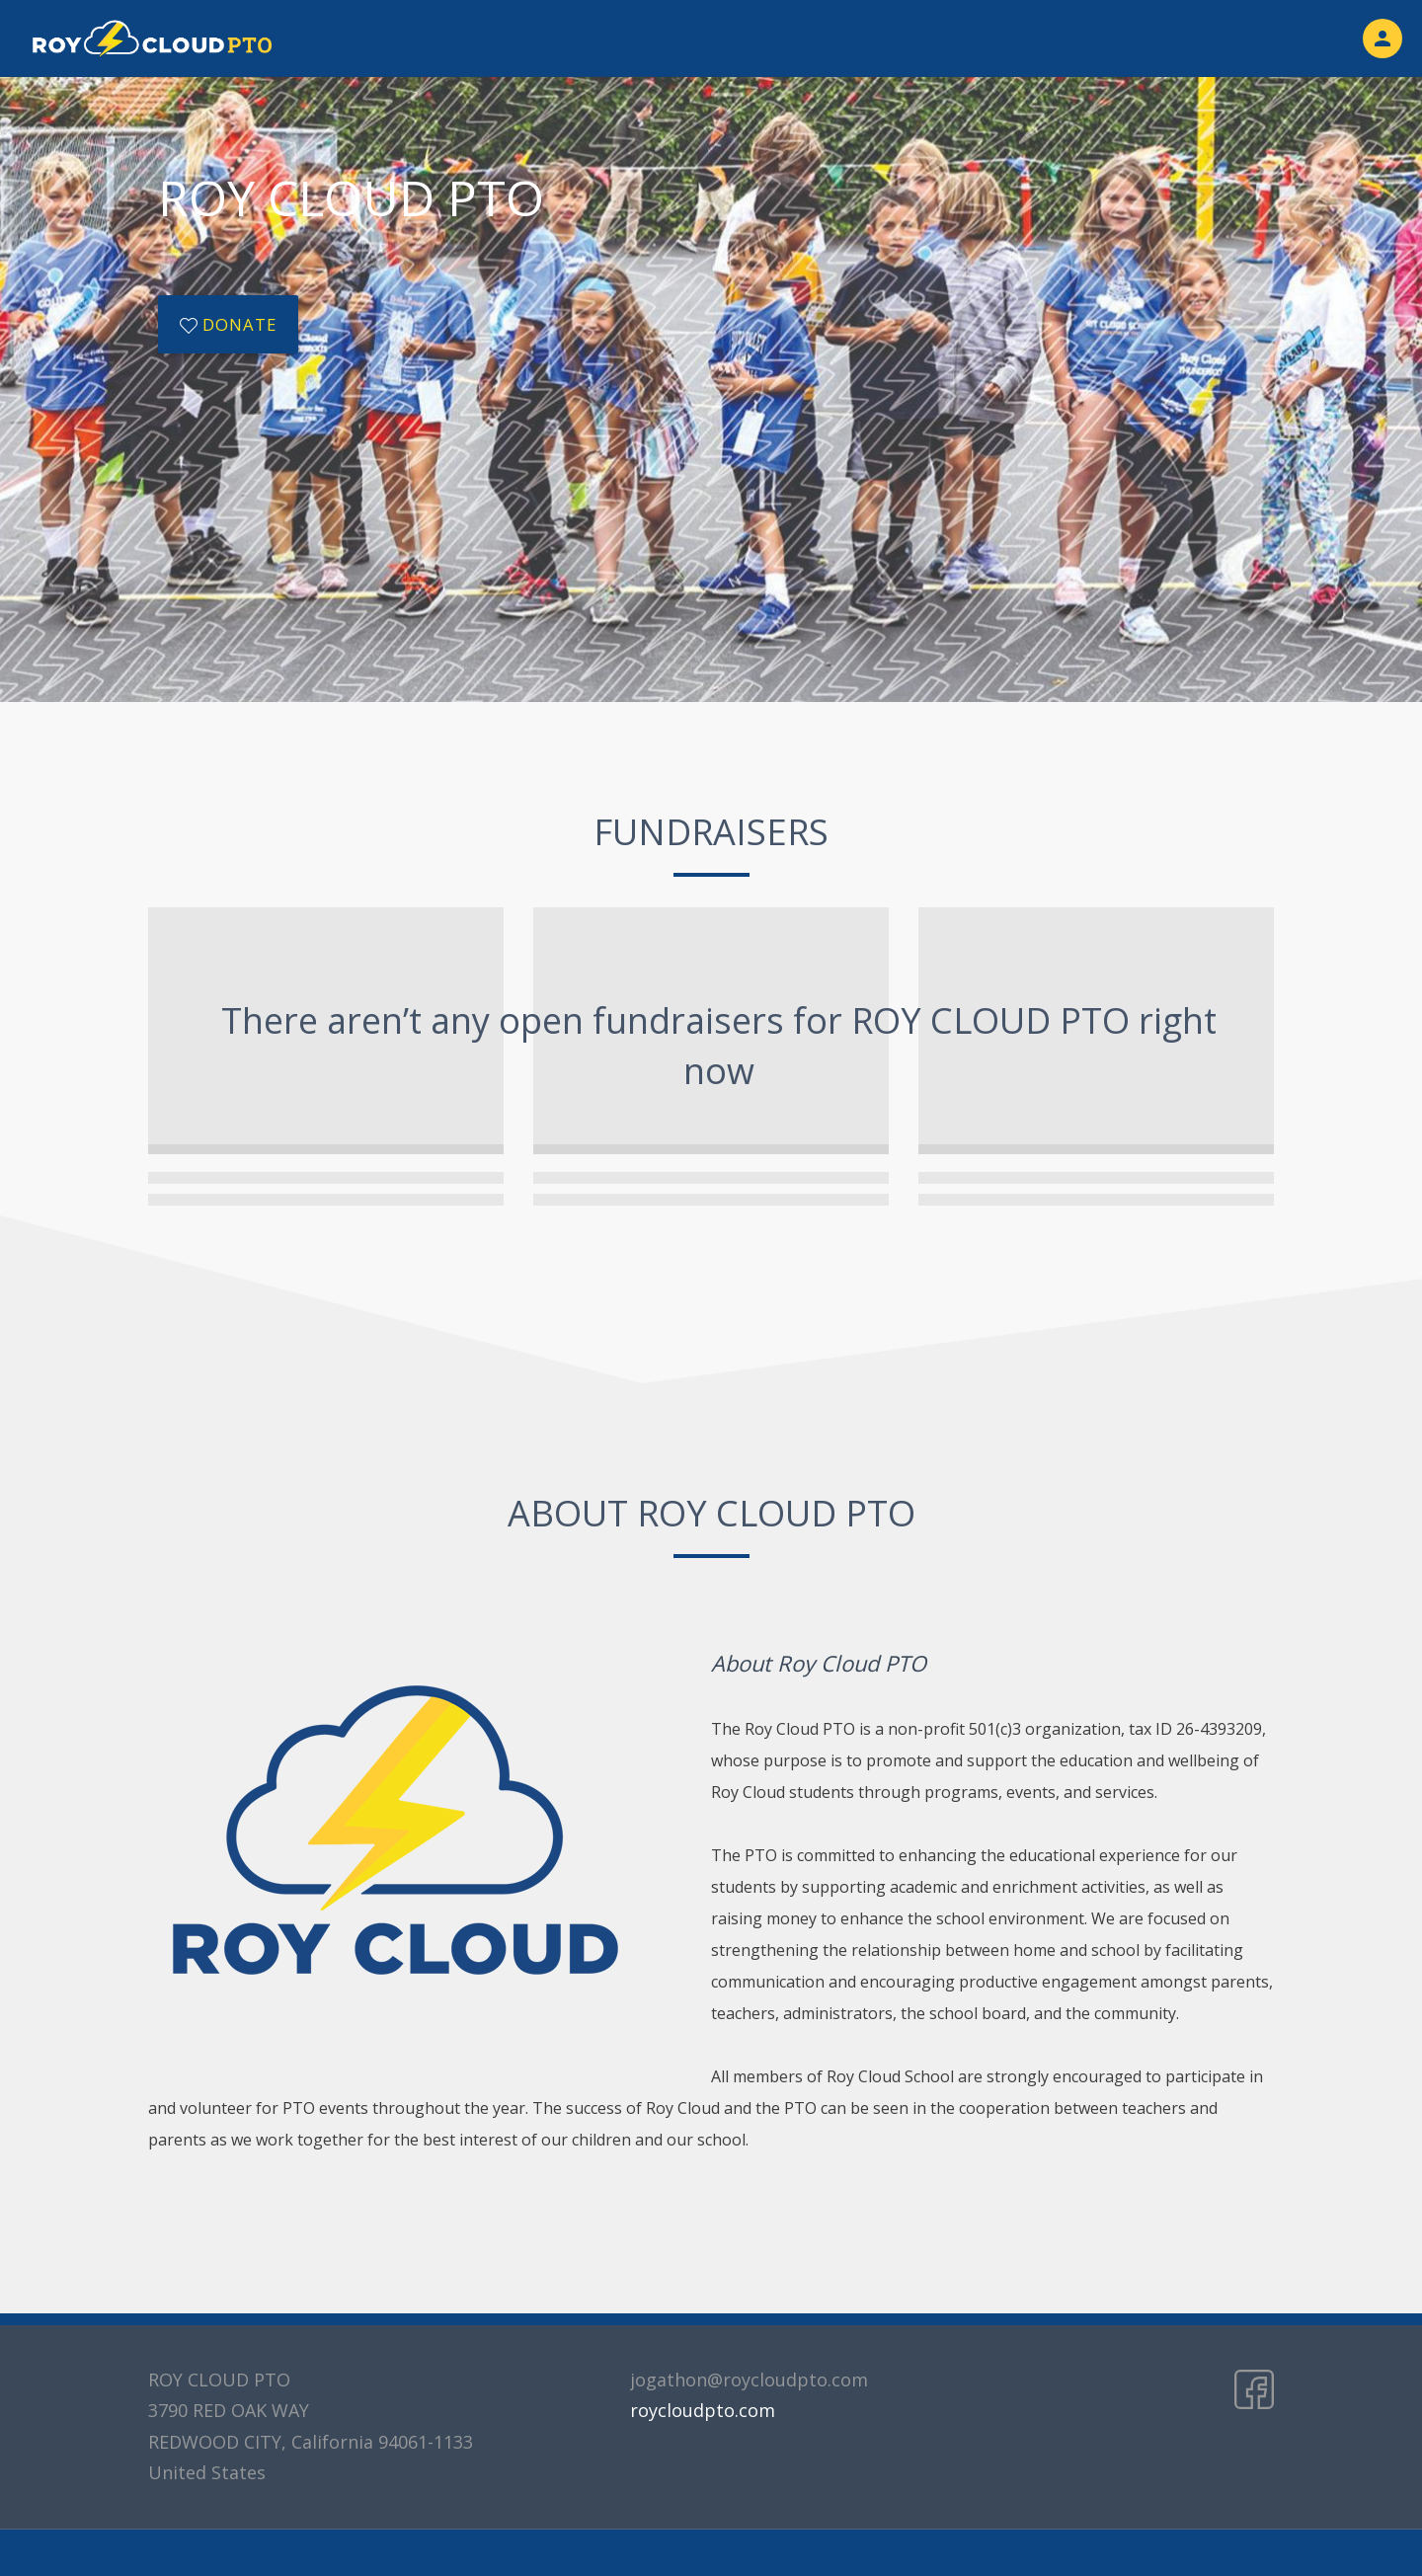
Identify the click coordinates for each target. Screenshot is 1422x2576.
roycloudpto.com (702, 2410)
